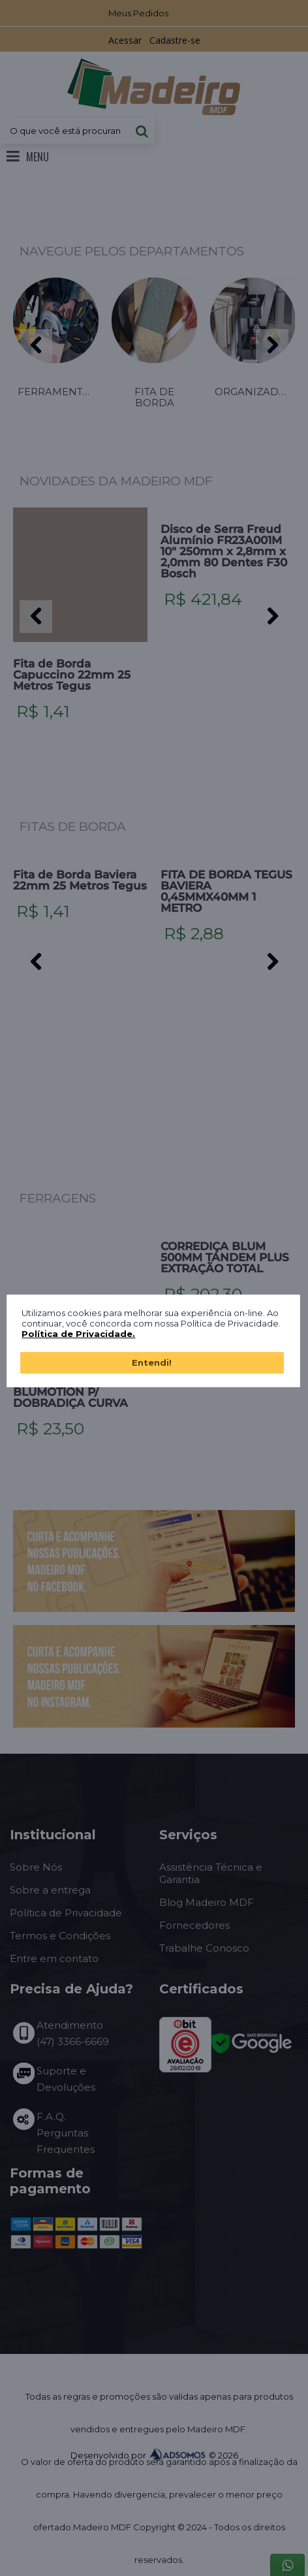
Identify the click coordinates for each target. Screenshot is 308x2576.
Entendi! (152, 1362)
